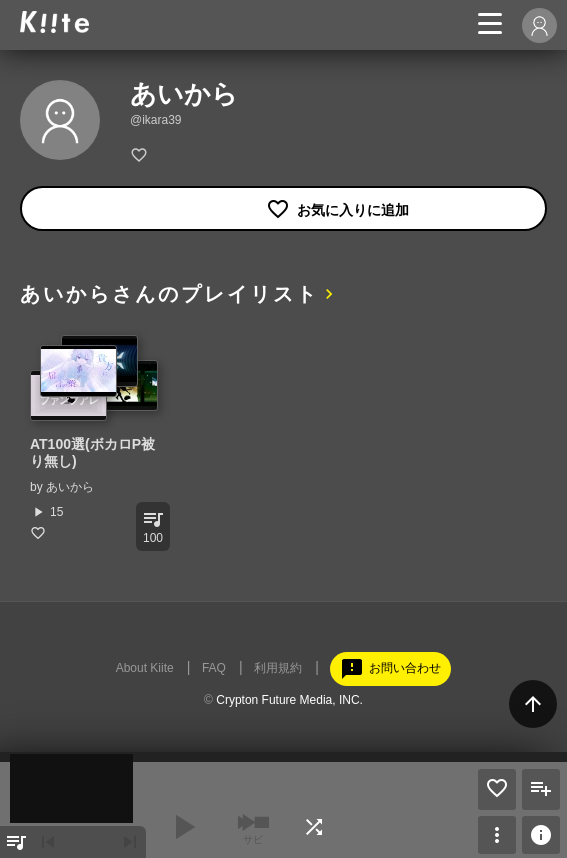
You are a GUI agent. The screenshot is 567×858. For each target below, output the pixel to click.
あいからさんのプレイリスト (169, 294)
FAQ (214, 668)
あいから (70, 487)
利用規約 (278, 668)
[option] (95, 438)
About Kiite (145, 668)
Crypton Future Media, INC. (289, 700)
